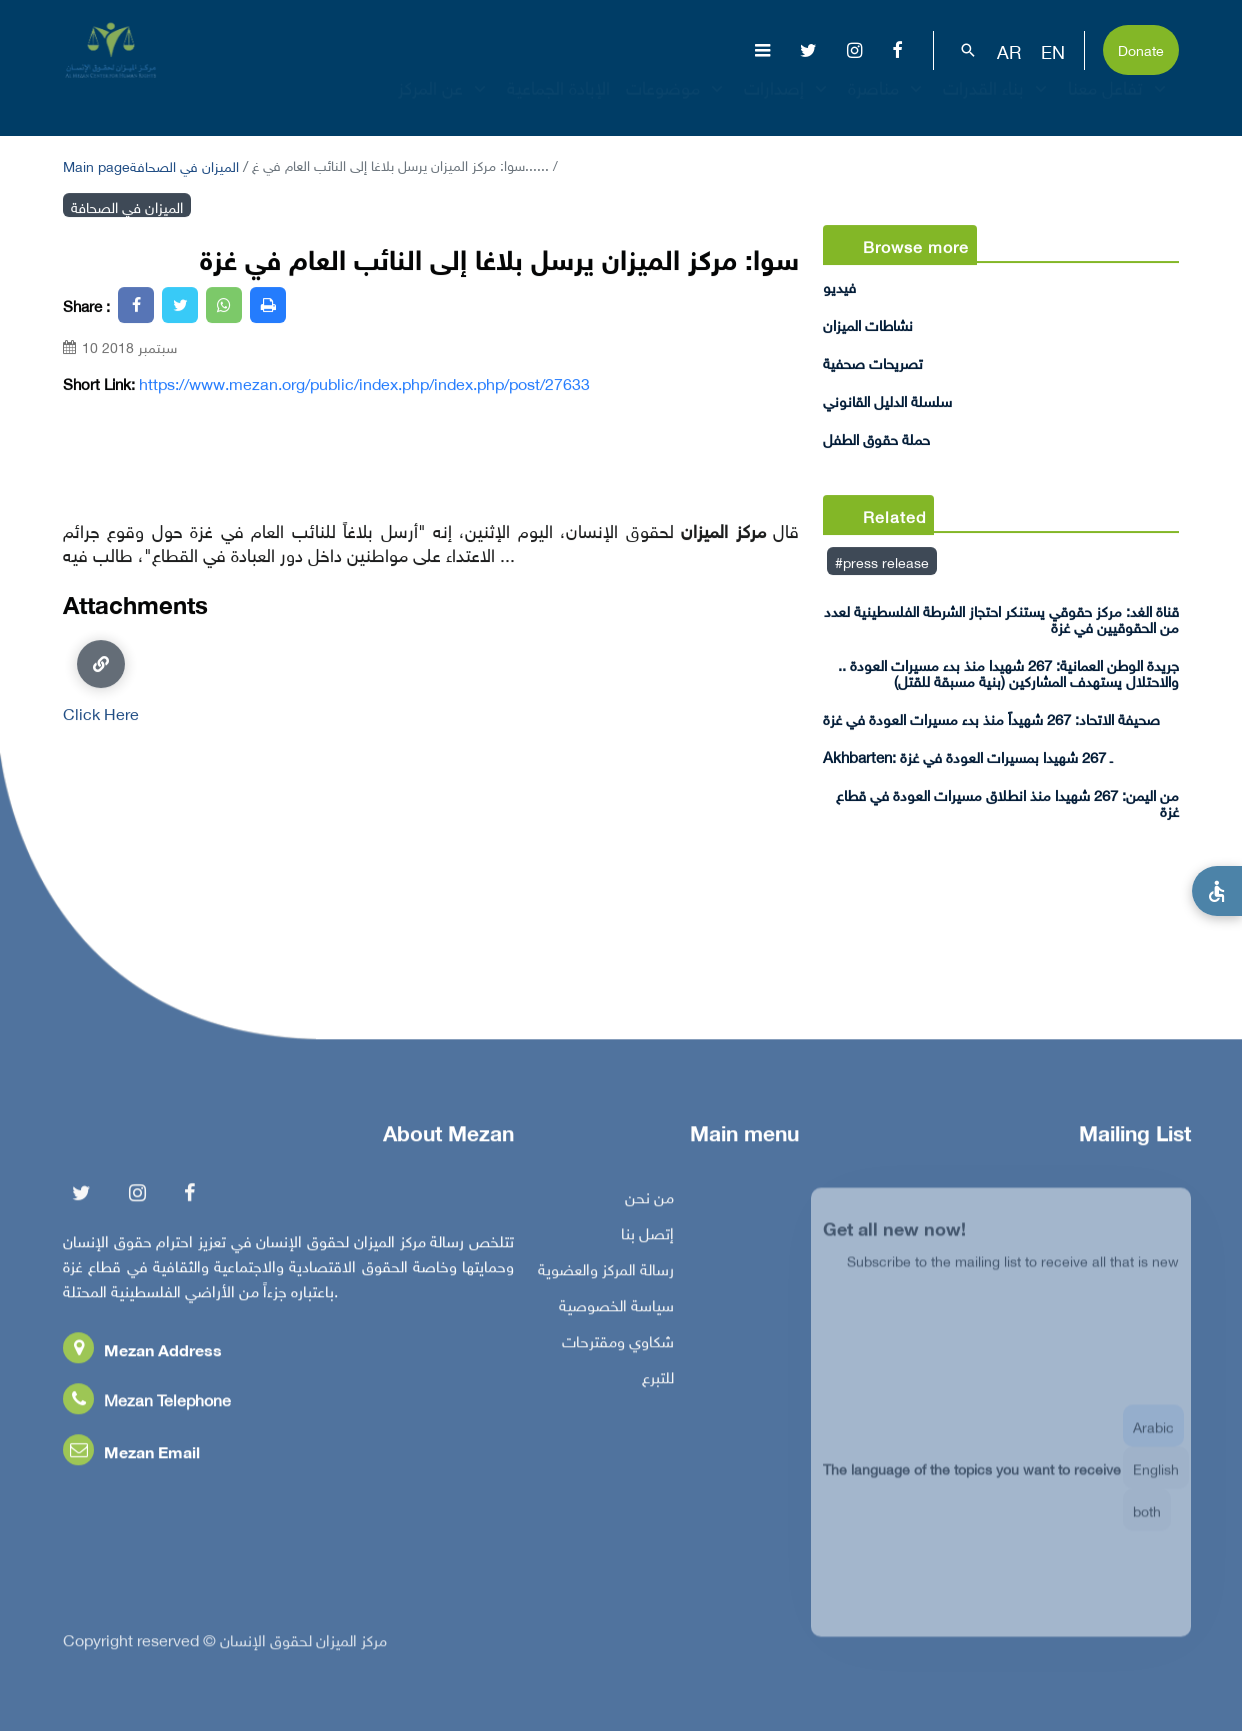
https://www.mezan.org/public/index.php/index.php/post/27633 (364, 383)
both (1147, 1523)
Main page (96, 164)
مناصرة (887, 104)
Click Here (101, 681)
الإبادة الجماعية (558, 104)
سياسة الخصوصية (616, 1309)
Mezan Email (131, 1455)
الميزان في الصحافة (184, 164)
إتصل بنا (647, 1237)
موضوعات (677, 104)
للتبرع (658, 1381)
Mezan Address (142, 1353)
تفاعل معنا (1119, 104)
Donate (1141, 48)
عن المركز (444, 104)
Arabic (1153, 1439)
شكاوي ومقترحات (618, 1345)
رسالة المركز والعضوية (606, 1273)
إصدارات (788, 104)
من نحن (649, 1201)
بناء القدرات (997, 104)
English (1156, 1481)
